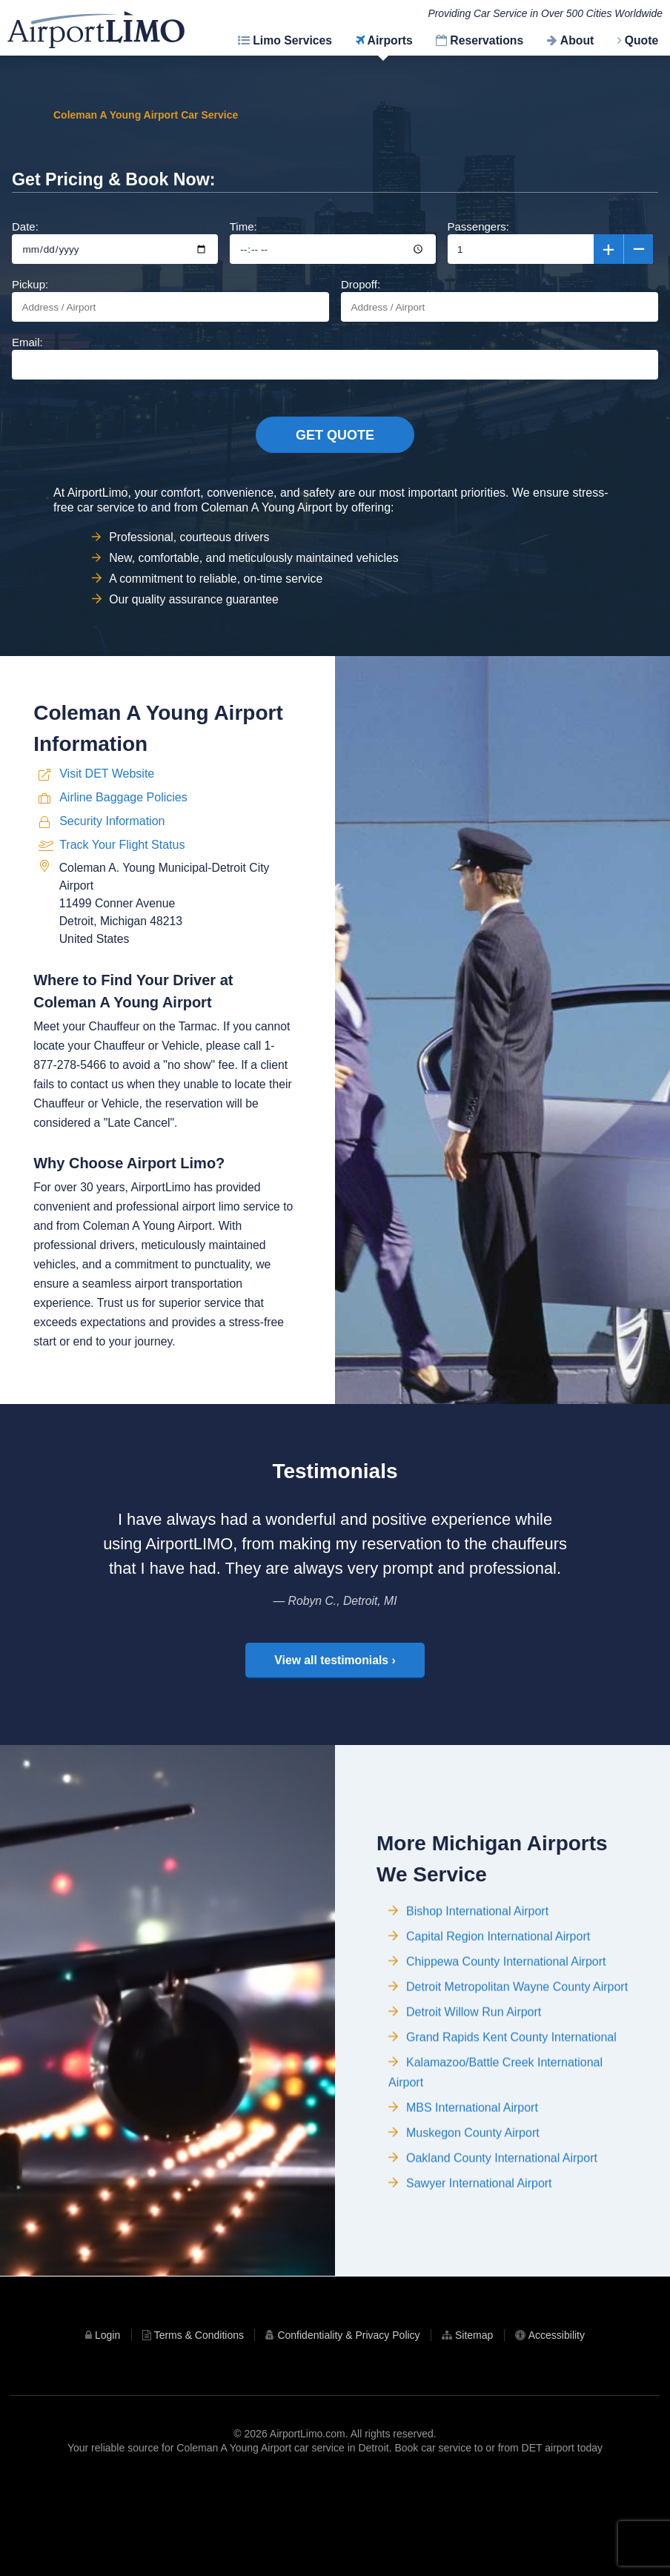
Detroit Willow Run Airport (473, 2114)
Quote (642, 40)
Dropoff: (499, 321)
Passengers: (551, 263)
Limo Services (292, 40)
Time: (333, 263)
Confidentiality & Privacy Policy (348, 2424)
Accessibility (556, 2424)
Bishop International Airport (477, 2013)
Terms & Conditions (199, 2424)
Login (107, 2424)
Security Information (112, 913)
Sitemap (474, 2424)
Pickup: (170, 321)
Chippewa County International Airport (506, 2063)
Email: (335, 379)
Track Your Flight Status (122, 936)
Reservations (486, 40)
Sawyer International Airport (479, 2285)
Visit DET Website (106, 865)
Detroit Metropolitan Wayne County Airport (517, 2088)
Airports (390, 40)
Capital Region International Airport (498, 2038)
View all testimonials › (334, 1738)
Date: (115, 263)
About (577, 40)
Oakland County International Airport (501, 2260)
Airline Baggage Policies (123, 889)
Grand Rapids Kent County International (511, 2139)
